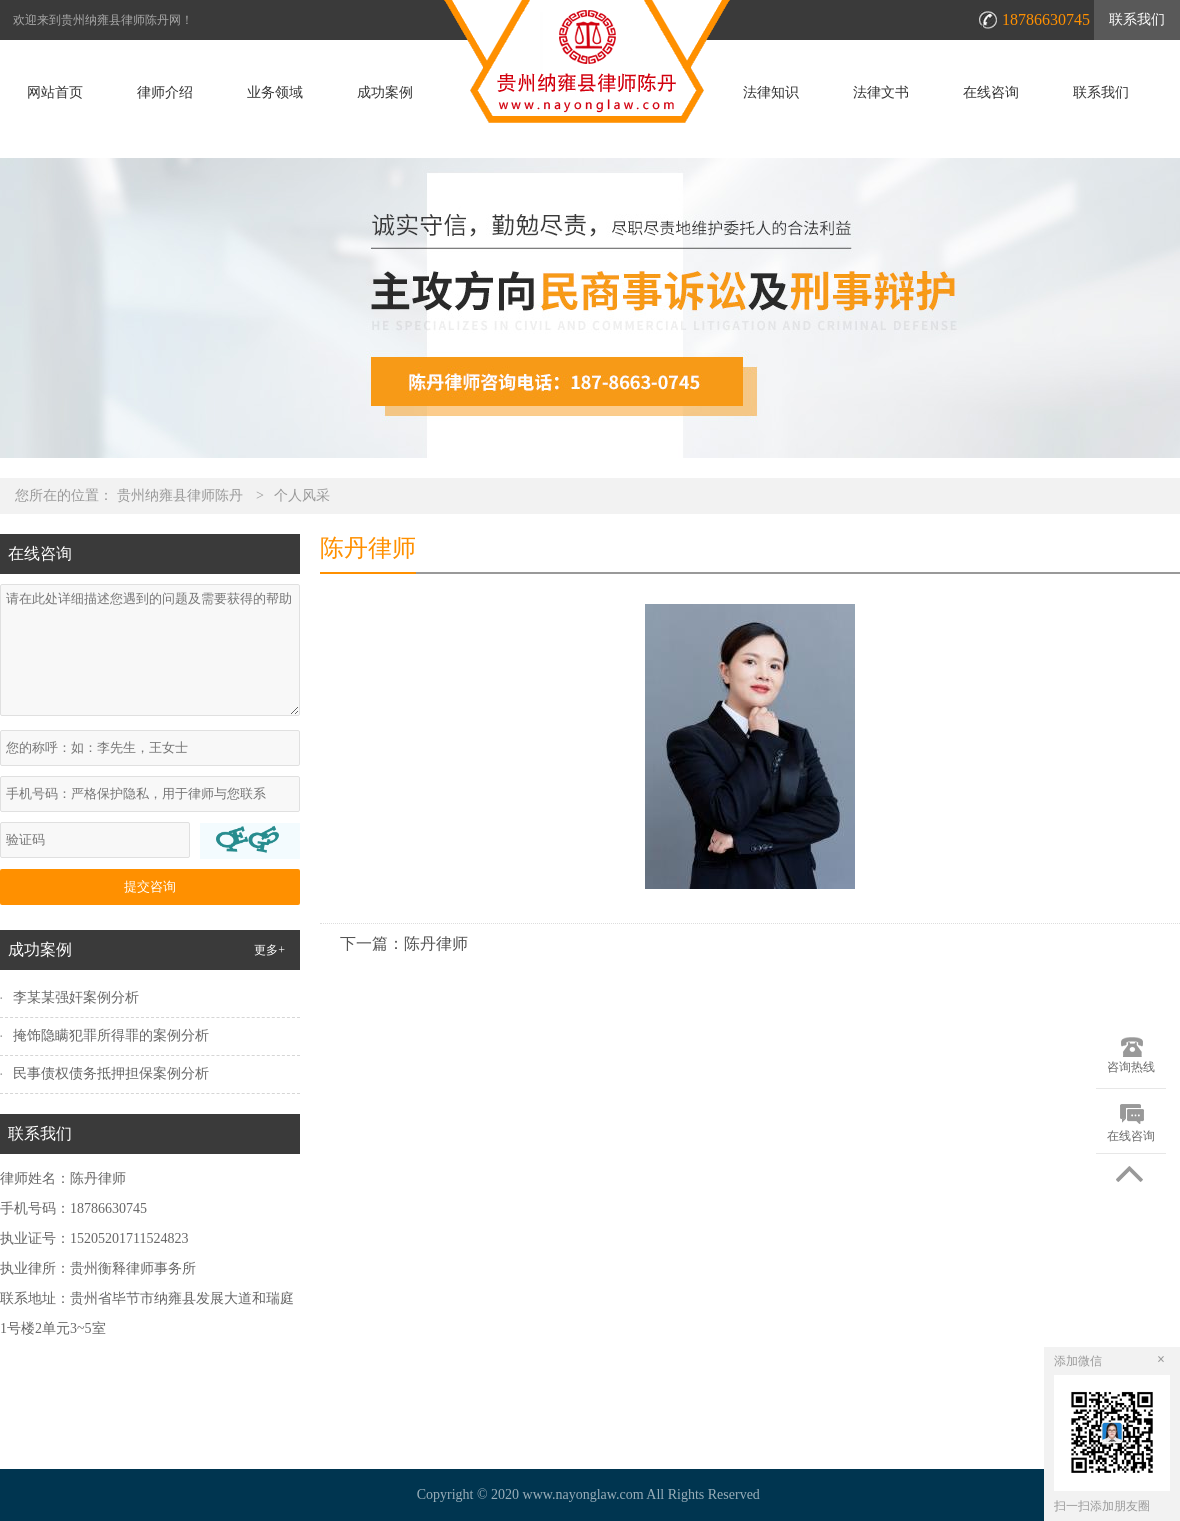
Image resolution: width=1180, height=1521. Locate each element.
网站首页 (55, 93)
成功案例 (385, 93)
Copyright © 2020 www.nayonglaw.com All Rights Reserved (590, 1494)
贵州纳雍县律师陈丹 (180, 495)
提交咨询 (150, 886)
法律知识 (771, 93)
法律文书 (881, 93)
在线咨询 (991, 93)
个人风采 (302, 495)
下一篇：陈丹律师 (404, 943)
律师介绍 (165, 93)
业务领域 (275, 93)
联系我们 (1137, 19)
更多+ (269, 950)
